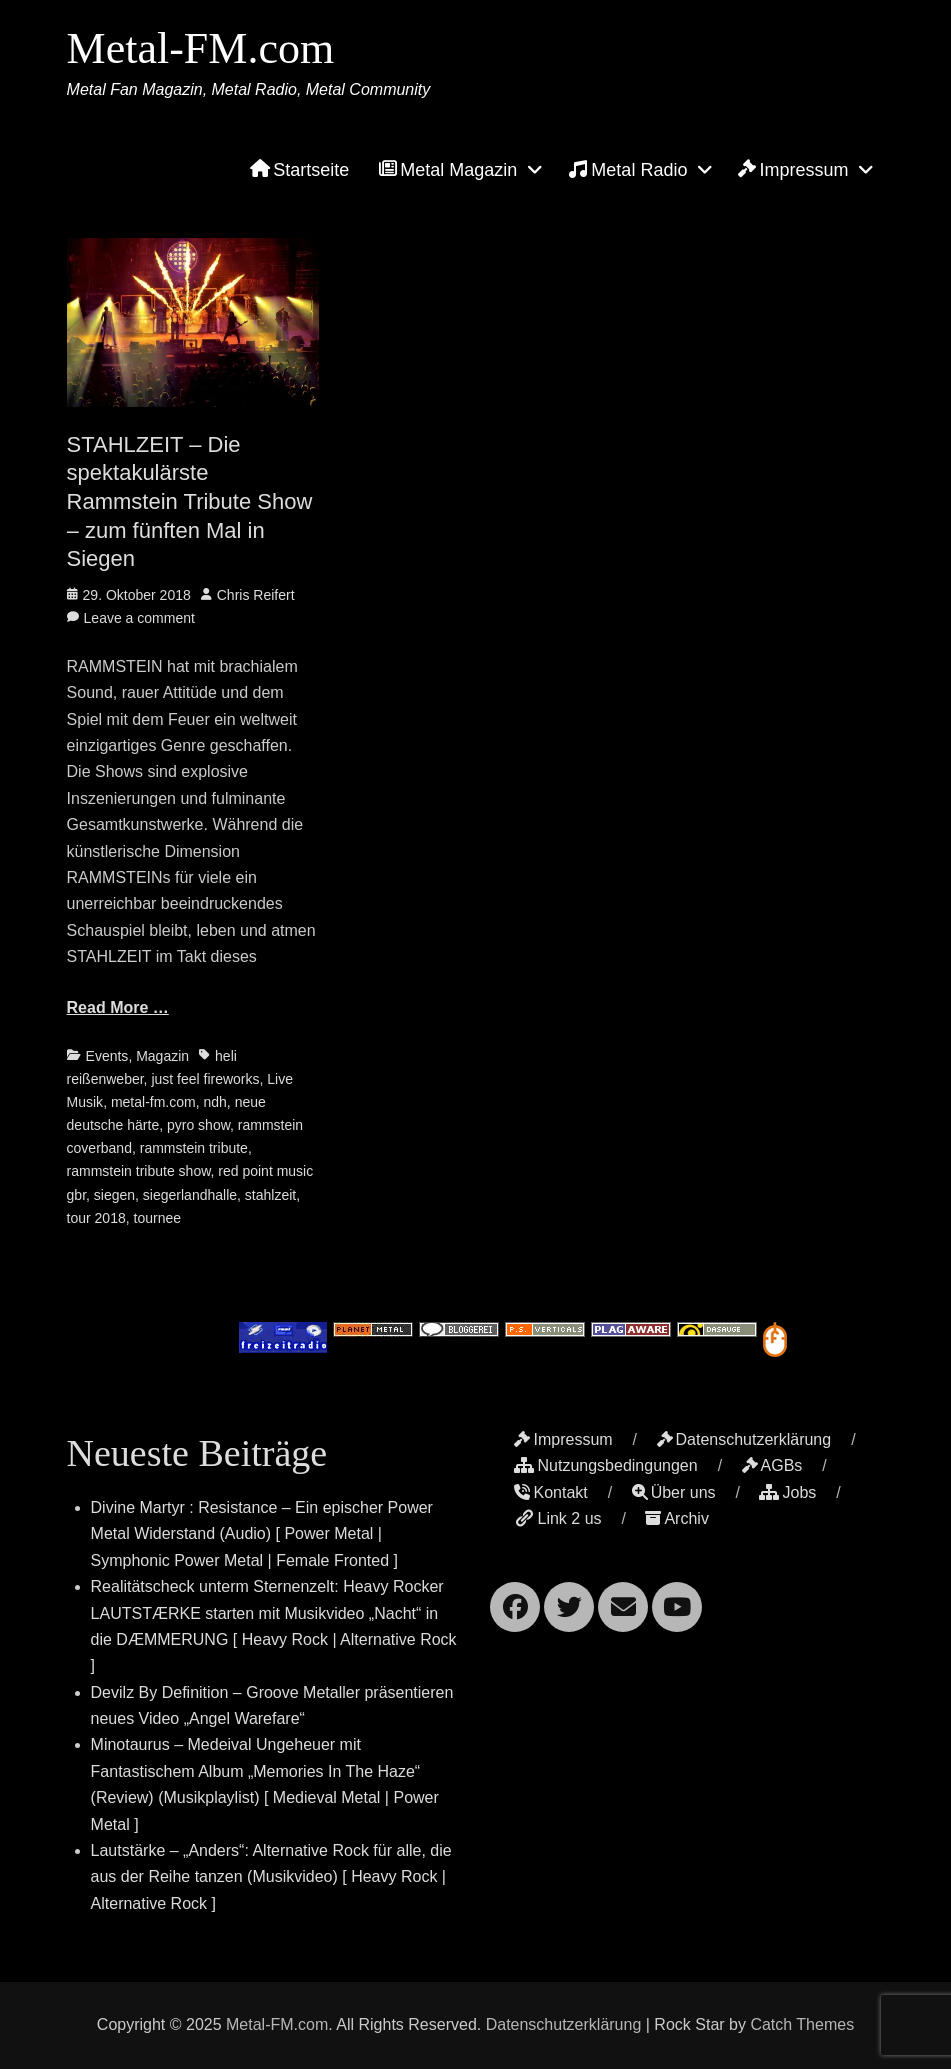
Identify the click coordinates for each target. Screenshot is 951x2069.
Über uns (674, 1492)
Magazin (162, 1056)
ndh (214, 1102)
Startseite (299, 170)
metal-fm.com (153, 1102)
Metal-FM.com (201, 48)
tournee (157, 1218)
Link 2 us (557, 1518)
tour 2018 (96, 1218)
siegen (114, 1195)
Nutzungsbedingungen (605, 1465)
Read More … (118, 1007)
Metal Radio (627, 169)
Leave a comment (139, 618)
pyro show (198, 1125)
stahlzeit (270, 1195)
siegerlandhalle (190, 1195)
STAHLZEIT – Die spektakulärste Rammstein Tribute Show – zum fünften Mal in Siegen (190, 501)
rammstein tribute (194, 1148)
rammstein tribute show (139, 1171)
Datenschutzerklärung (744, 1439)
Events (107, 1056)
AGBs (772, 1465)
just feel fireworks (205, 1079)
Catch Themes (802, 2024)
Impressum (793, 170)
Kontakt (550, 1492)
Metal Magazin (448, 170)
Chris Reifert (256, 595)
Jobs (787, 1492)
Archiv (676, 1518)
